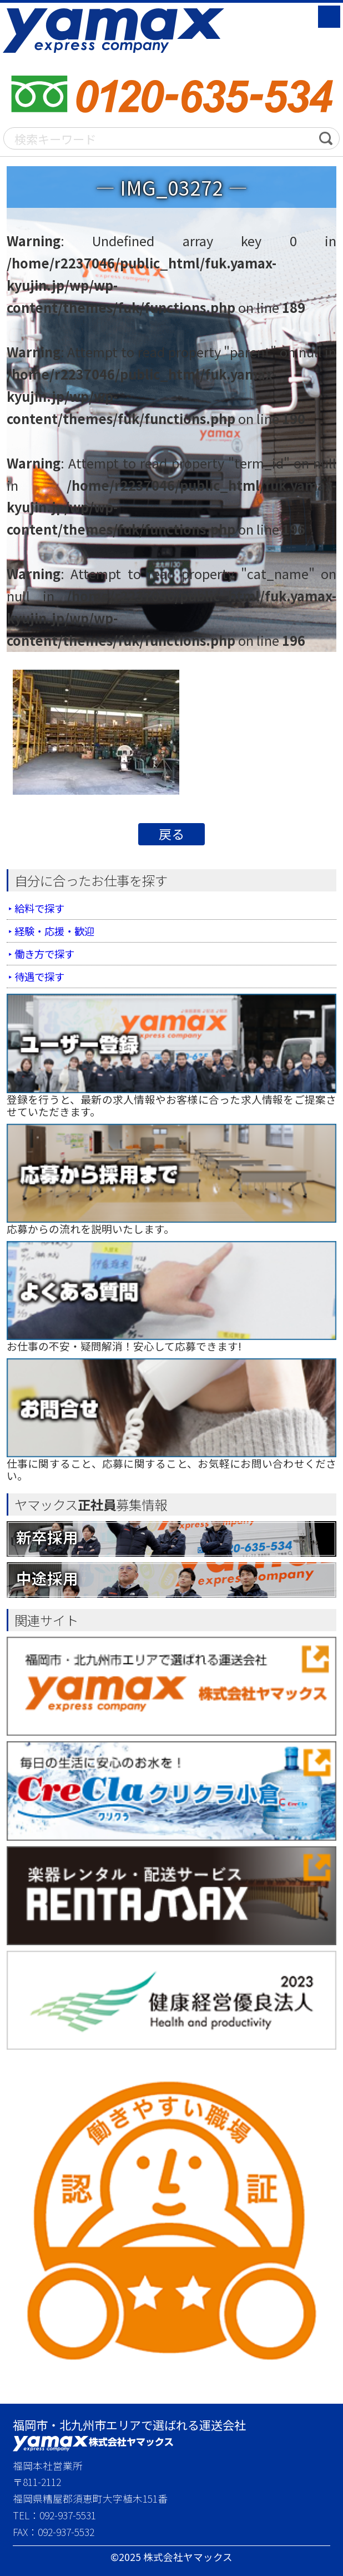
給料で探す (40, 907)
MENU (329, 17)
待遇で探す (40, 976)
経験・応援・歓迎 (56, 930)
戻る (171, 833)
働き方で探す (46, 953)
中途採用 (47, 1577)
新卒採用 (47, 1536)
